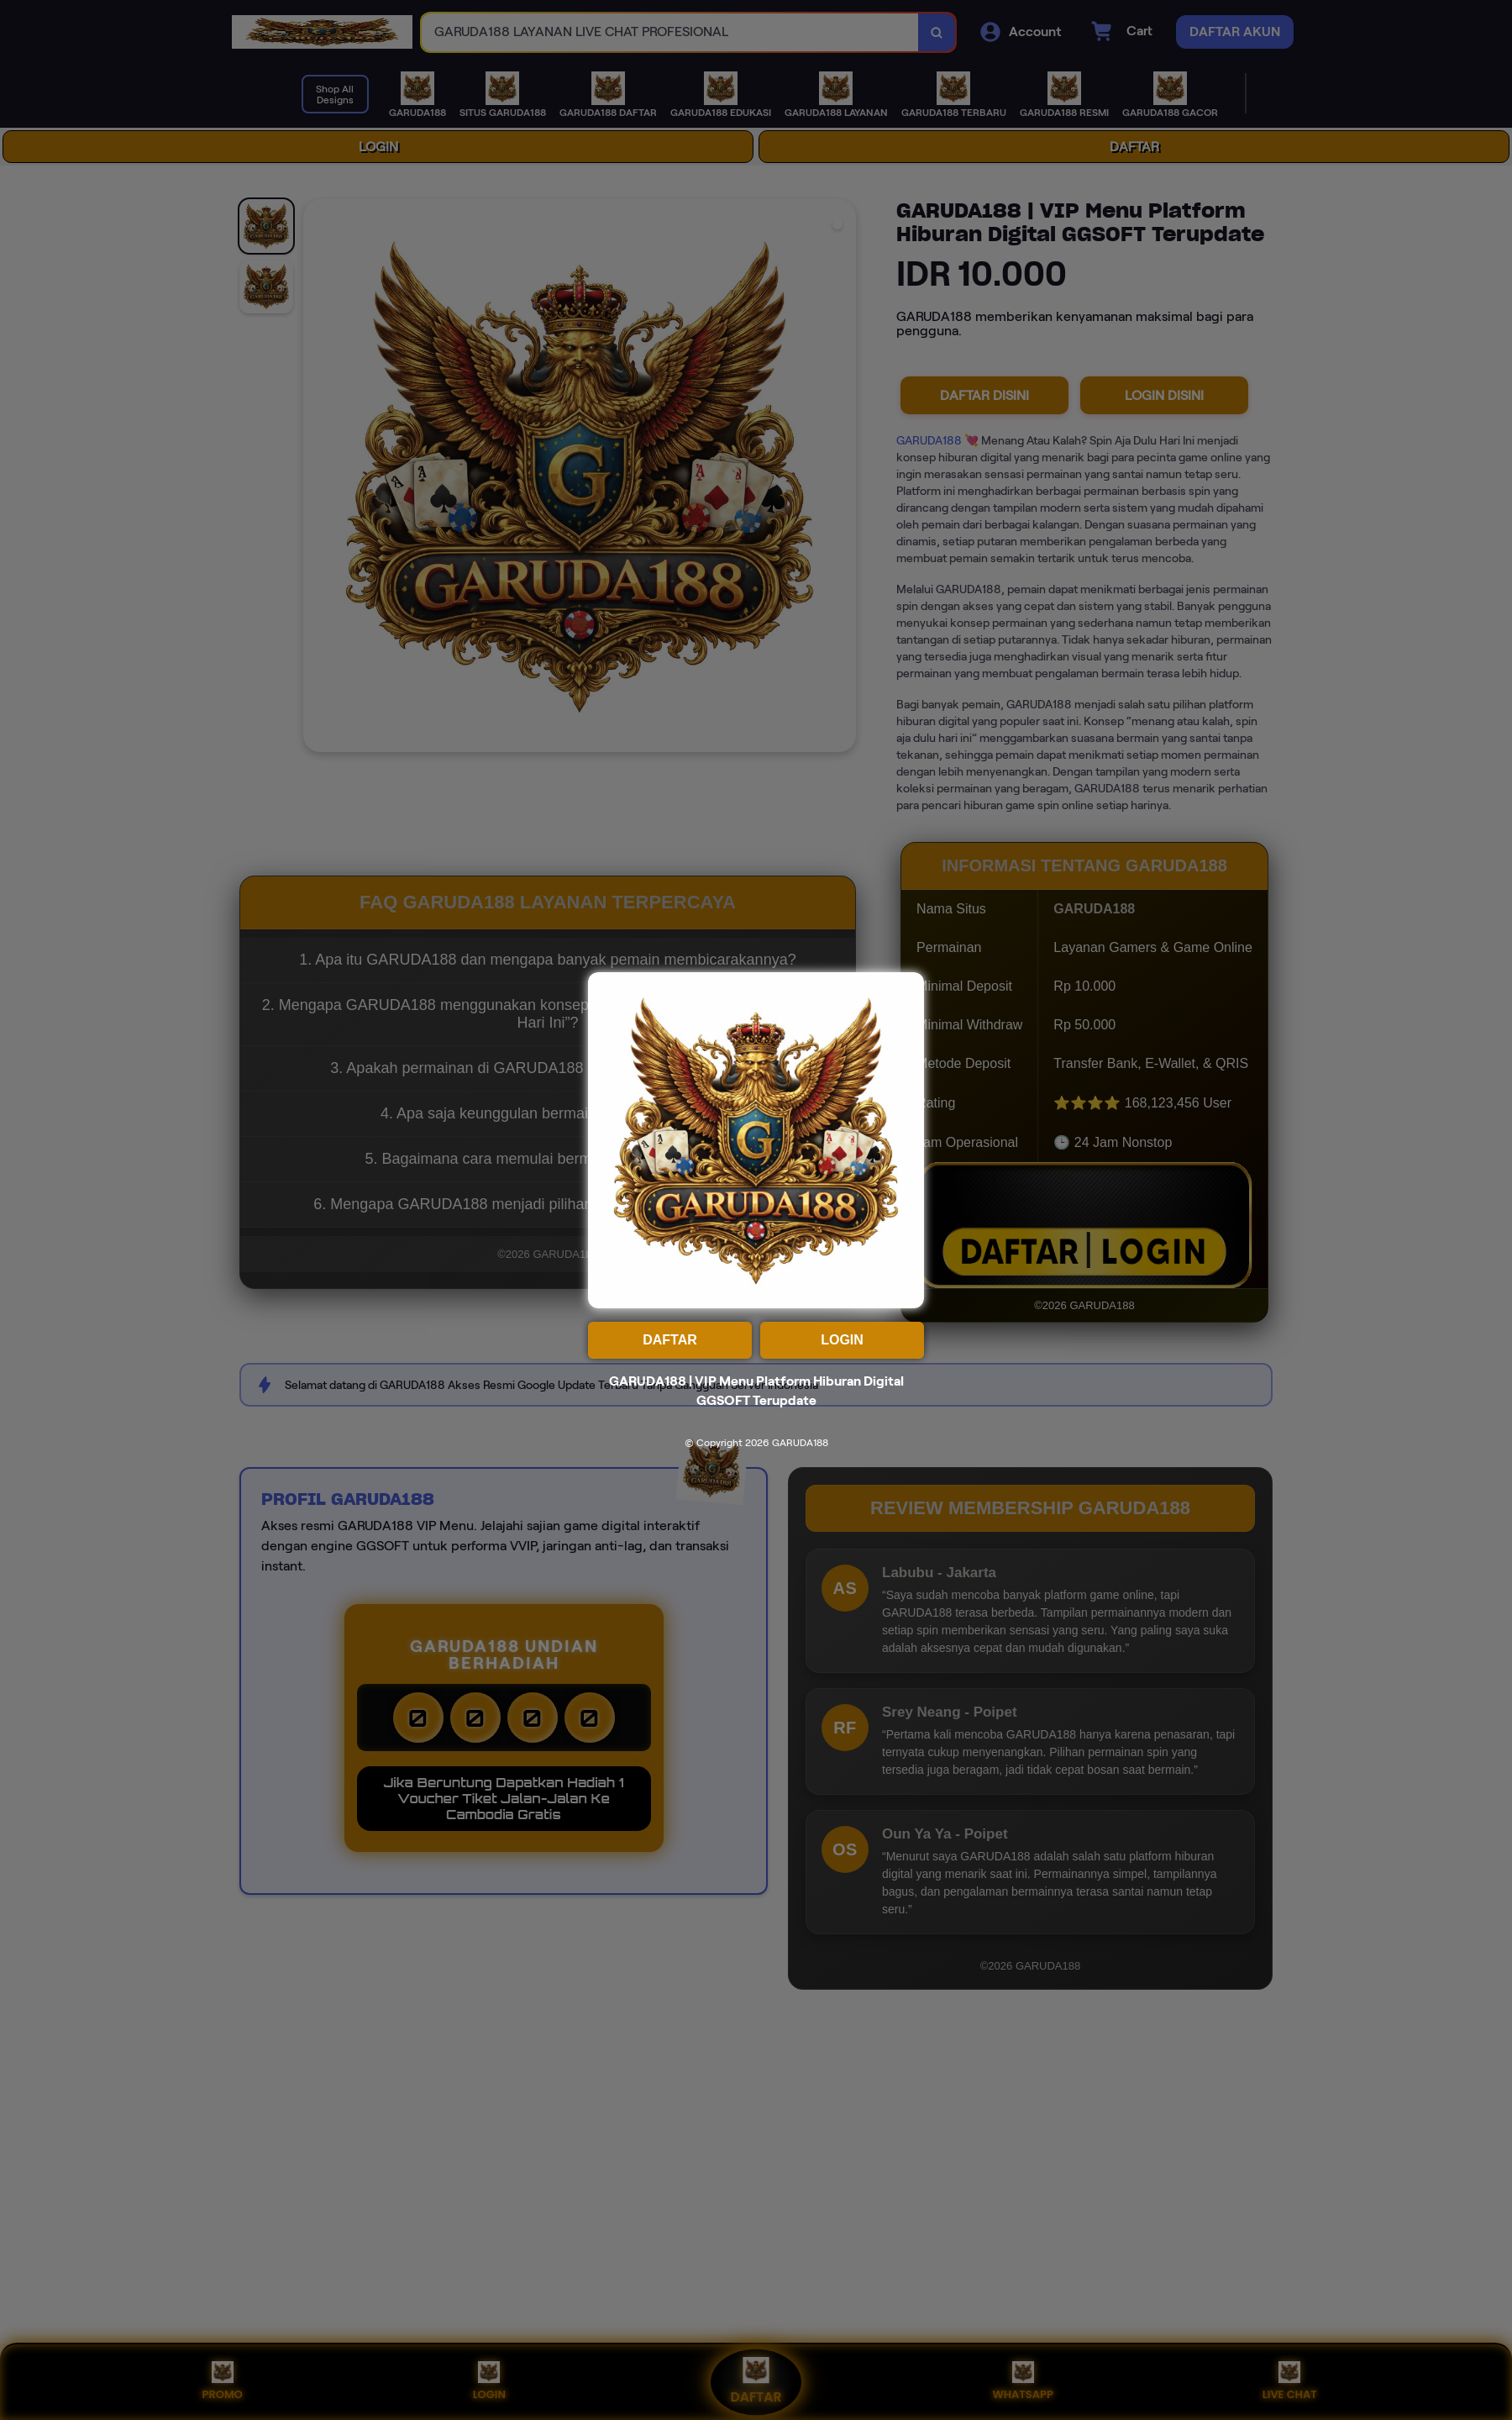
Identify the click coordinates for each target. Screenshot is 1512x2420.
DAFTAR (670, 1340)
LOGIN (842, 1340)
